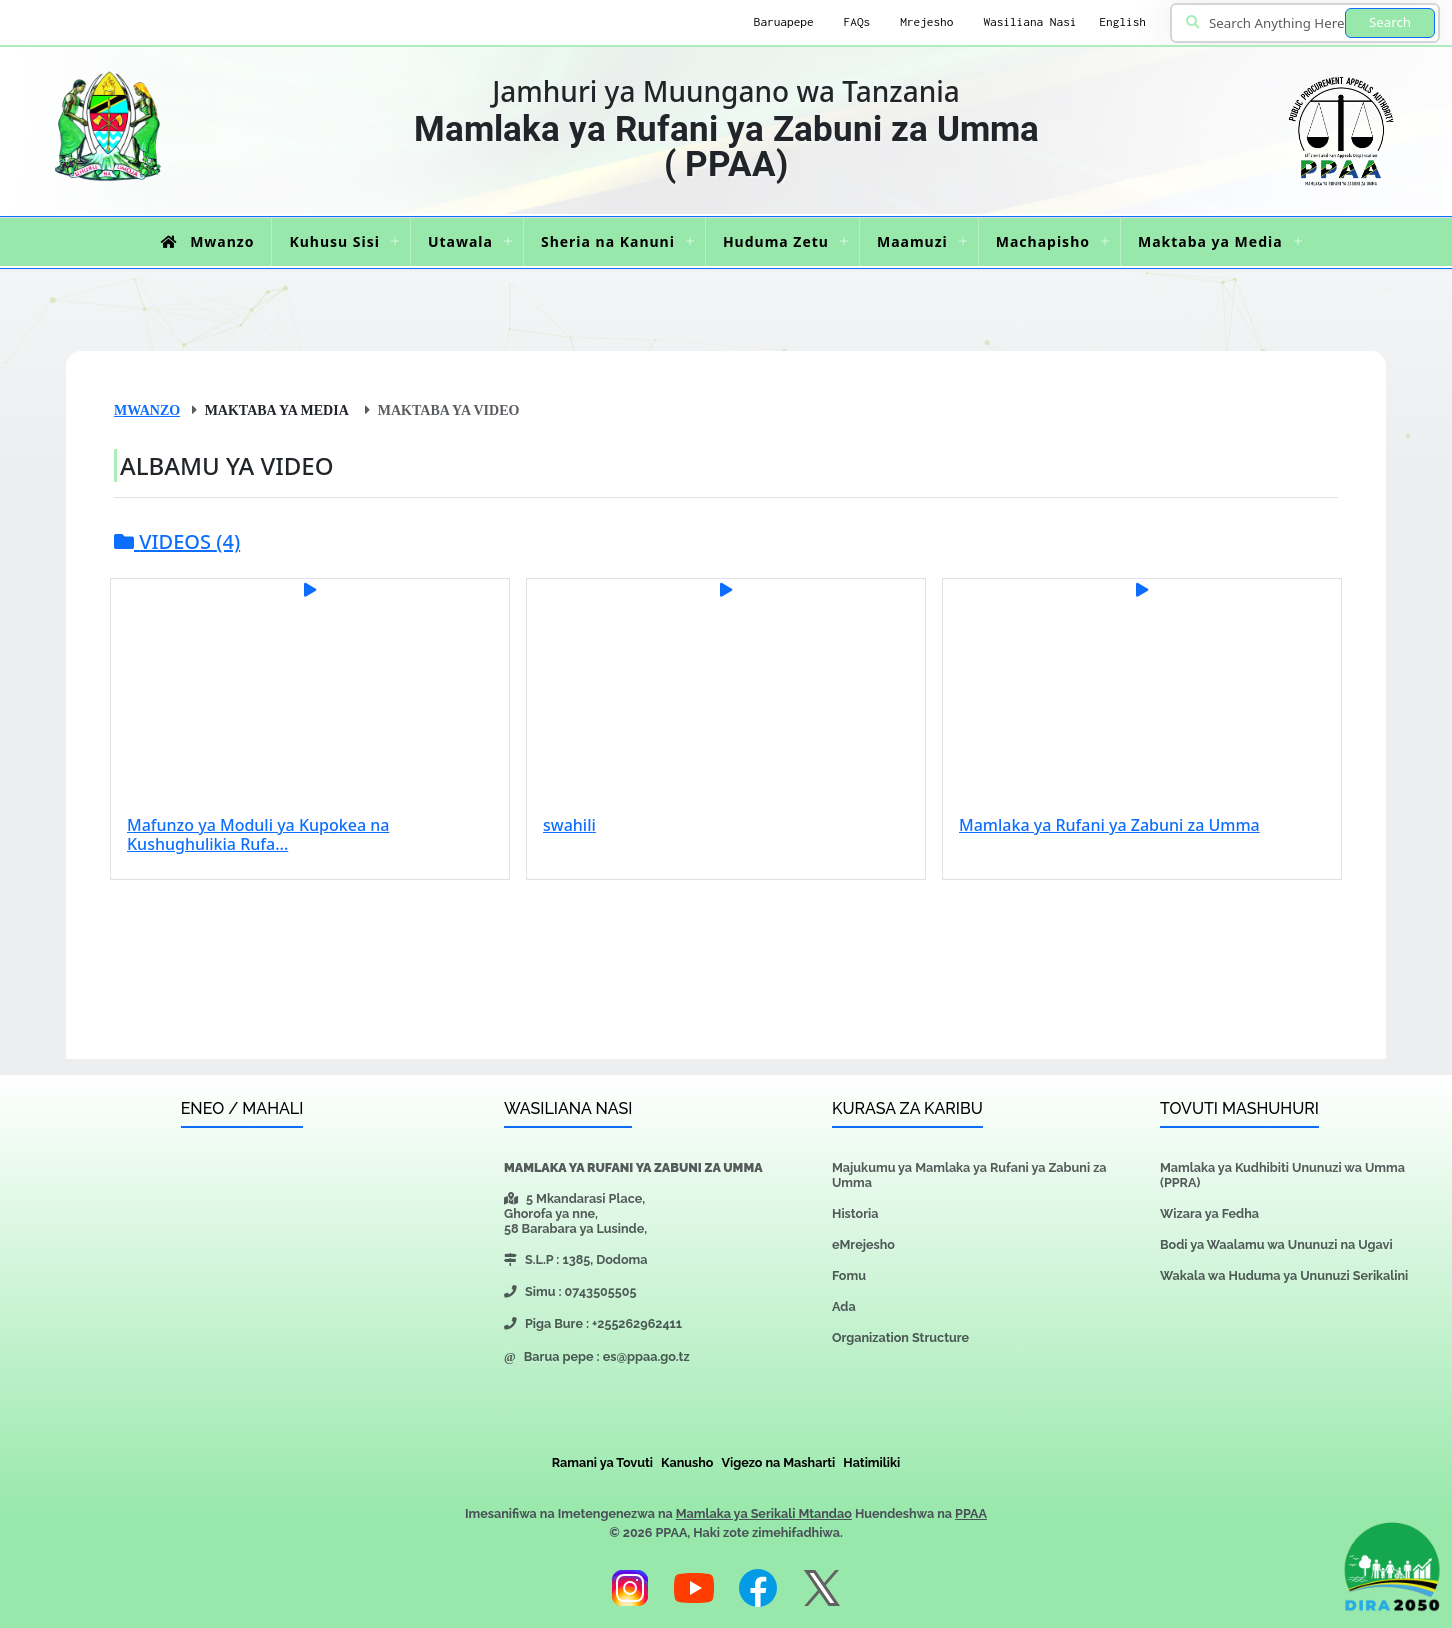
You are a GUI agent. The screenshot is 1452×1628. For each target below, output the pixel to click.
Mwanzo (204, 241)
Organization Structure (900, 1337)
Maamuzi (912, 241)
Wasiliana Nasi (1029, 22)
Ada (844, 1306)
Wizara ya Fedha (1209, 1213)
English (1122, 22)
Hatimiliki (871, 1462)
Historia (855, 1213)
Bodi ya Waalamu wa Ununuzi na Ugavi (1276, 1244)
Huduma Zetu (776, 241)
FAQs (857, 22)
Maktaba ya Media (1210, 241)
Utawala (460, 241)
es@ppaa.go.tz (646, 1356)
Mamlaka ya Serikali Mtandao (764, 1513)
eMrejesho (863, 1244)
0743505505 (601, 1291)
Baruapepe (784, 22)
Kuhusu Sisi (334, 241)
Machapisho (1043, 241)
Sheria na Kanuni (608, 241)
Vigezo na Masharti (779, 1462)
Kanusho (687, 1462)
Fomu (849, 1275)
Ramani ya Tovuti (602, 1462)
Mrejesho (926, 22)
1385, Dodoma (604, 1259)
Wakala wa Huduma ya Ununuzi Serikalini (1284, 1275)
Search (1390, 22)
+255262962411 (637, 1323)
